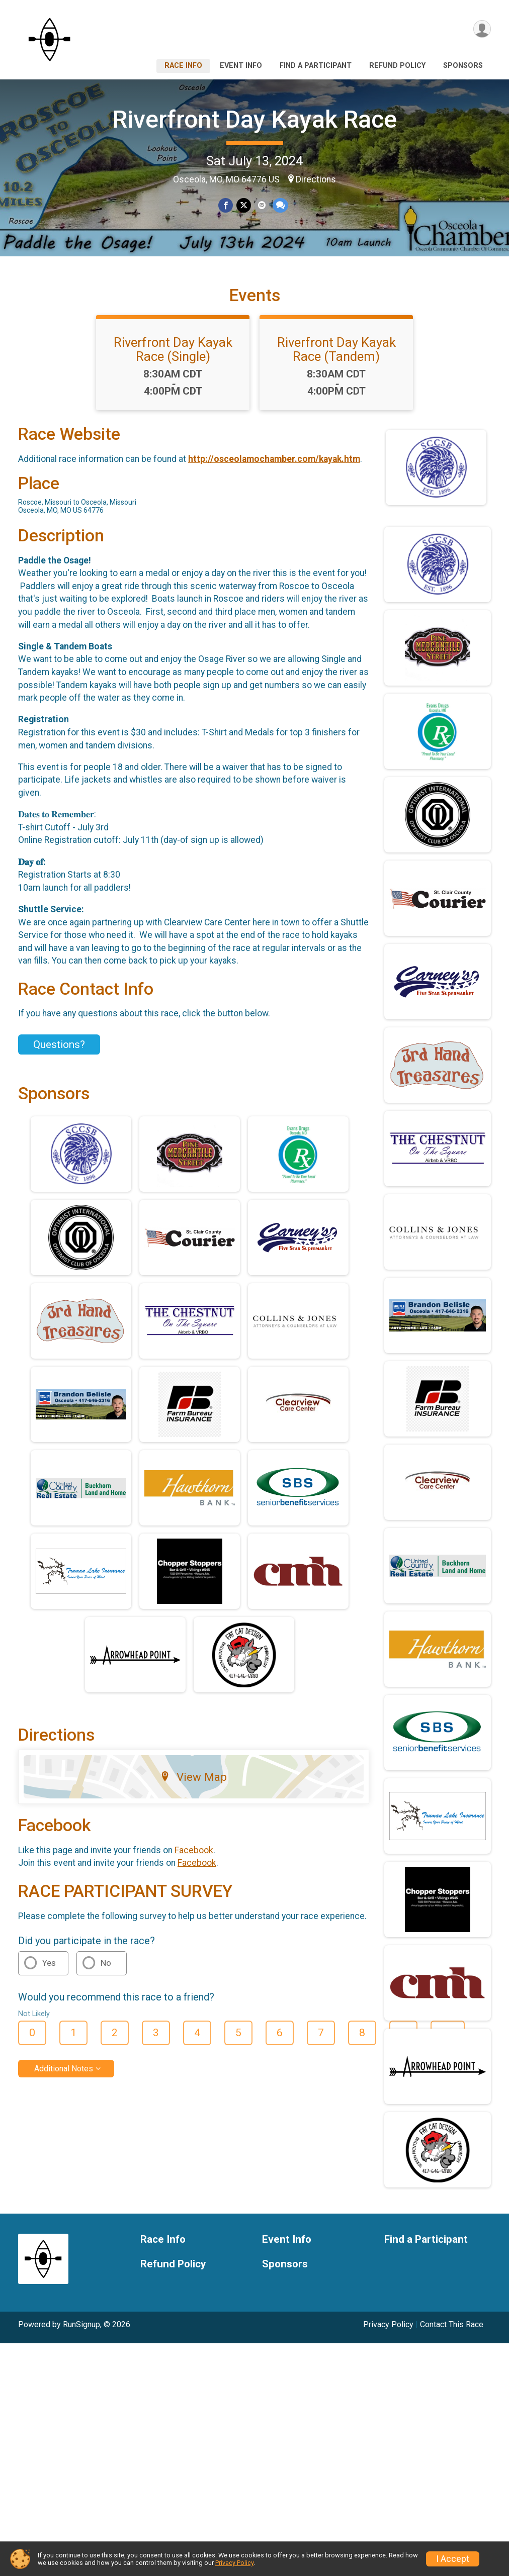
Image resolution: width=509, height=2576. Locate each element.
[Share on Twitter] (243, 205)
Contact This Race (451, 2338)
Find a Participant (316, 65)
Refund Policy (397, 65)
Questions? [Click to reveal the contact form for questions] (59, 1059)
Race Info (183, 65)
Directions (316, 179)
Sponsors (463, 65)
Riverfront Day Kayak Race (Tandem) (336, 363)
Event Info (241, 65)
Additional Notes (63, 2082)
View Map (193, 1790)
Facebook (194, 1864)
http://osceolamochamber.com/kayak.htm (274, 473)
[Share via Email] (261, 205)
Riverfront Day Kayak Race (255, 119)
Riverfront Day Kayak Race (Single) (173, 363)
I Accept (452, 2559)
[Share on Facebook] (226, 205)
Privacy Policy (388, 2338)
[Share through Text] (279, 205)
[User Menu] (481, 29)
